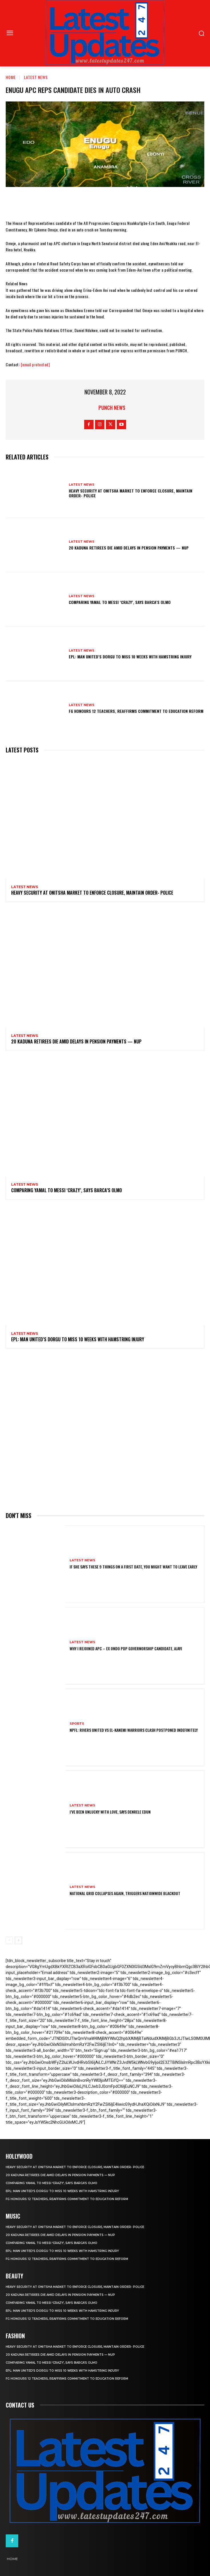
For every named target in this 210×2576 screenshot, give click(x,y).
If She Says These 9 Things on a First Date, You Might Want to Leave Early (133, 1567)
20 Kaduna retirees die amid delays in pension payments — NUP (129, 548)
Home (11, 77)
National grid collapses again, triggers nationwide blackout (125, 1893)
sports (77, 1723)
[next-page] (18, 1940)
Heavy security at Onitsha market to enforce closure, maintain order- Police (130, 493)
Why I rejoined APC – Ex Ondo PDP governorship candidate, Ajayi (126, 1648)
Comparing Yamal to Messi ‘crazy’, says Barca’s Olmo (120, 602)
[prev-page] (9, 1940)
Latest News (36, 77)
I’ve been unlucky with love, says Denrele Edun (110, 1812)
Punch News (111, 407)
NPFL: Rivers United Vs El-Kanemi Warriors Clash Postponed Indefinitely (134, 1730)
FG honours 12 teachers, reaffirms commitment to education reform (136, 711)
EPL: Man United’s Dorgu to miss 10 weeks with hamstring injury (130, 657)
